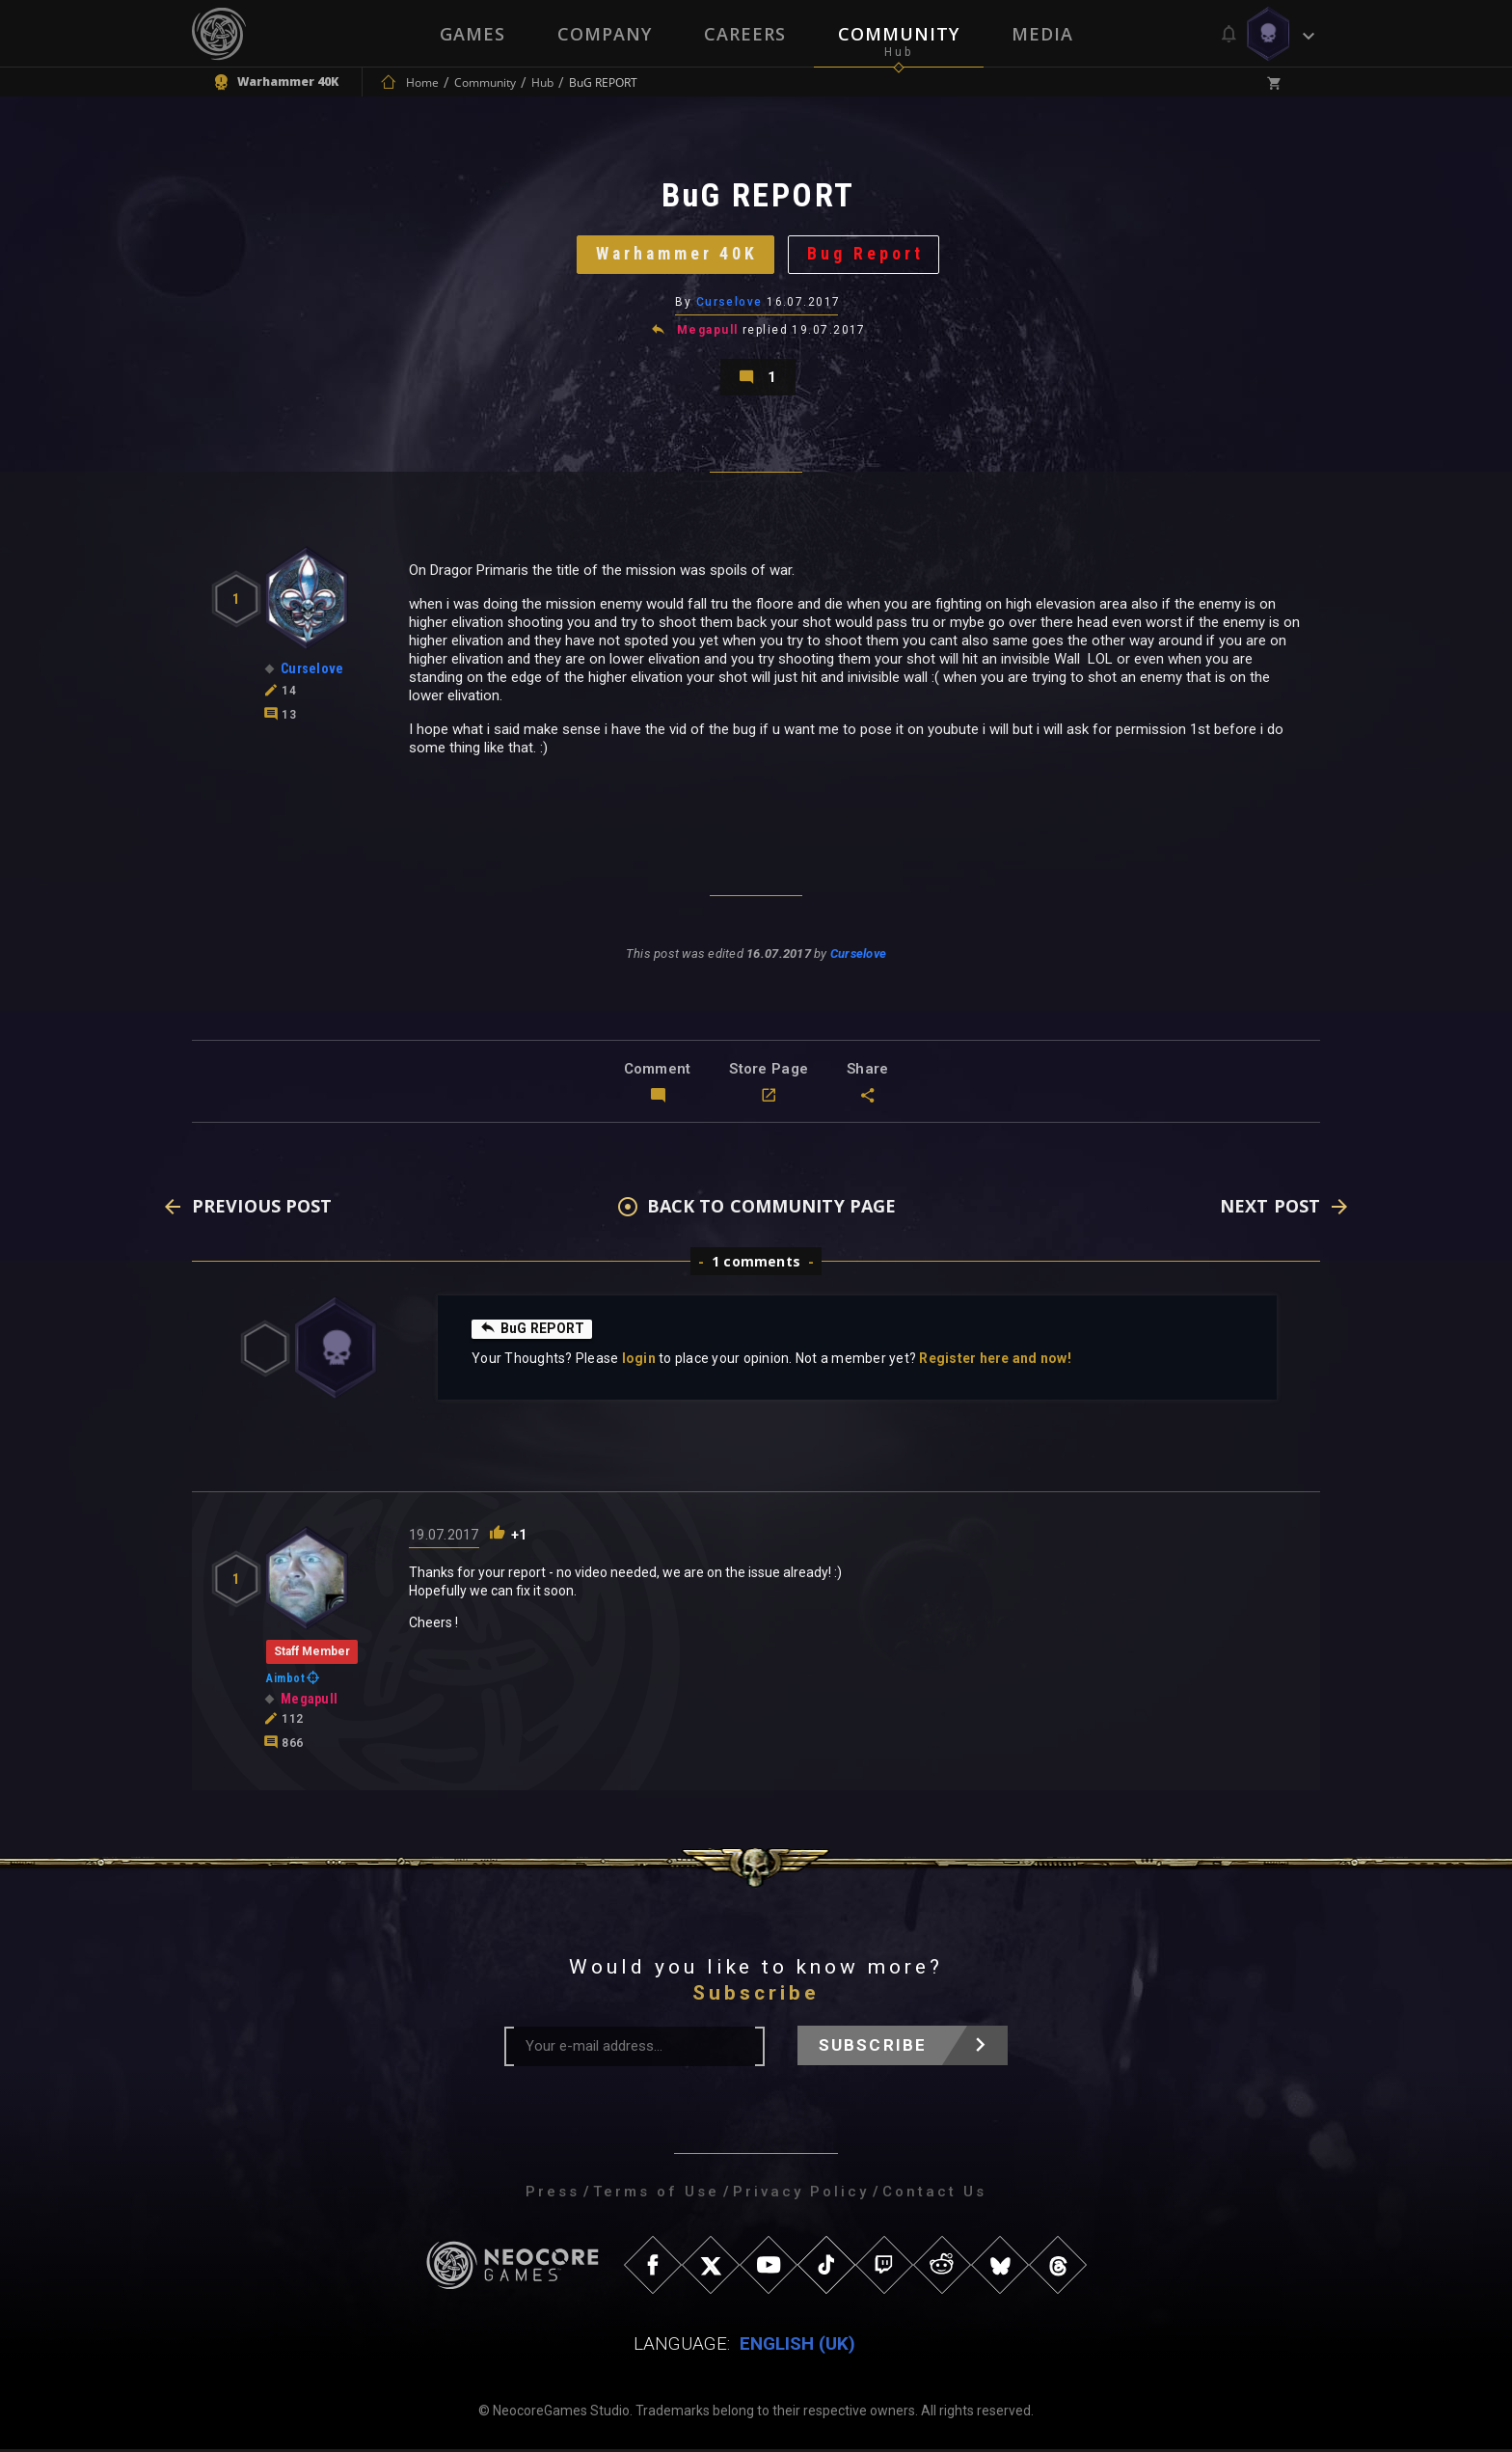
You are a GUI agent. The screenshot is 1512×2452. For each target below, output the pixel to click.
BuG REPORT (532, 1331)
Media (1042, 33)
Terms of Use (656, 2194)
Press (553, 2194)
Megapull (708, 332)
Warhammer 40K (676, 255)
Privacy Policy (801, 2194)
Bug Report (867, 255)
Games (472, 33)
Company (604, 33)
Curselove (729, 304)
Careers (745, 33)
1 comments (756, 1264)
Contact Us (934, 2194)
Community (898, 33)
